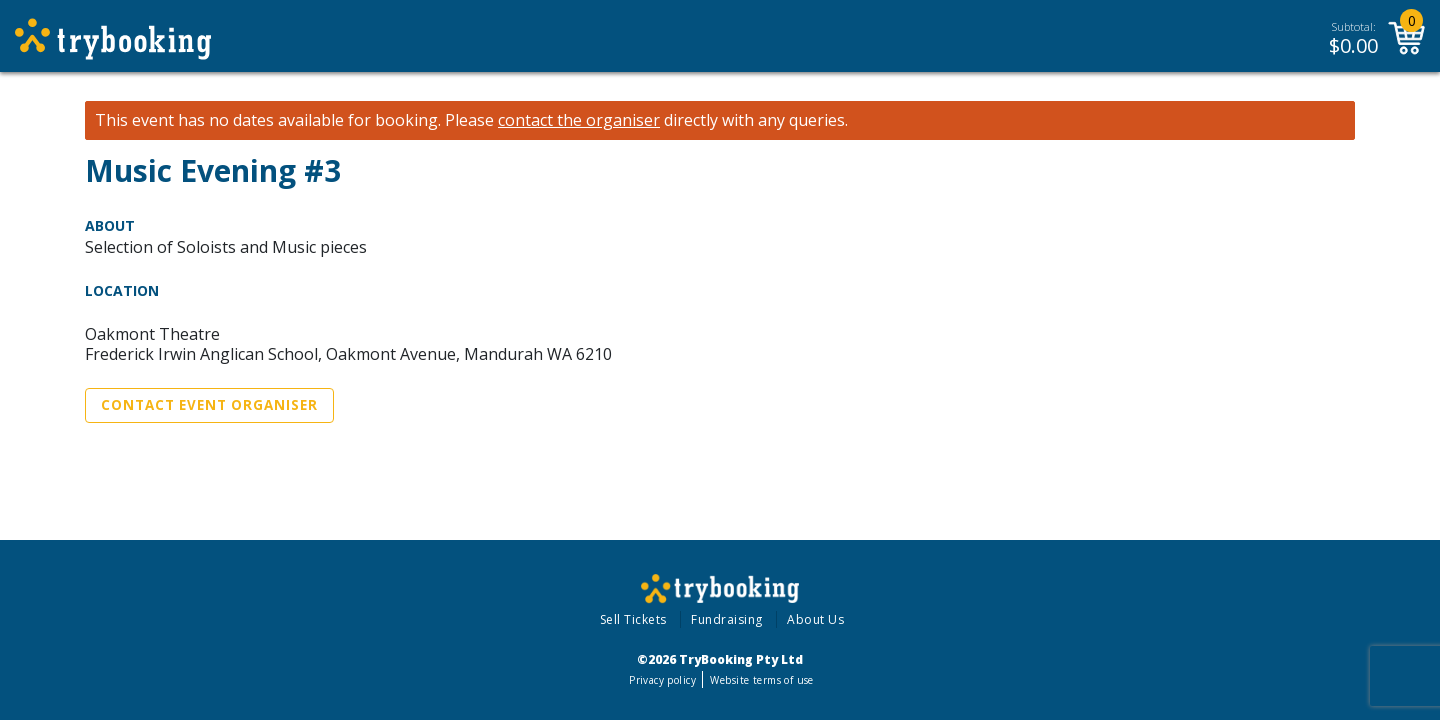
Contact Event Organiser (209, 405)
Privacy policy (662, 680)
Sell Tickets (633, 619)
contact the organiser (579, 120)
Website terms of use (761, 680)
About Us (815, 619)
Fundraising (727, 619)
